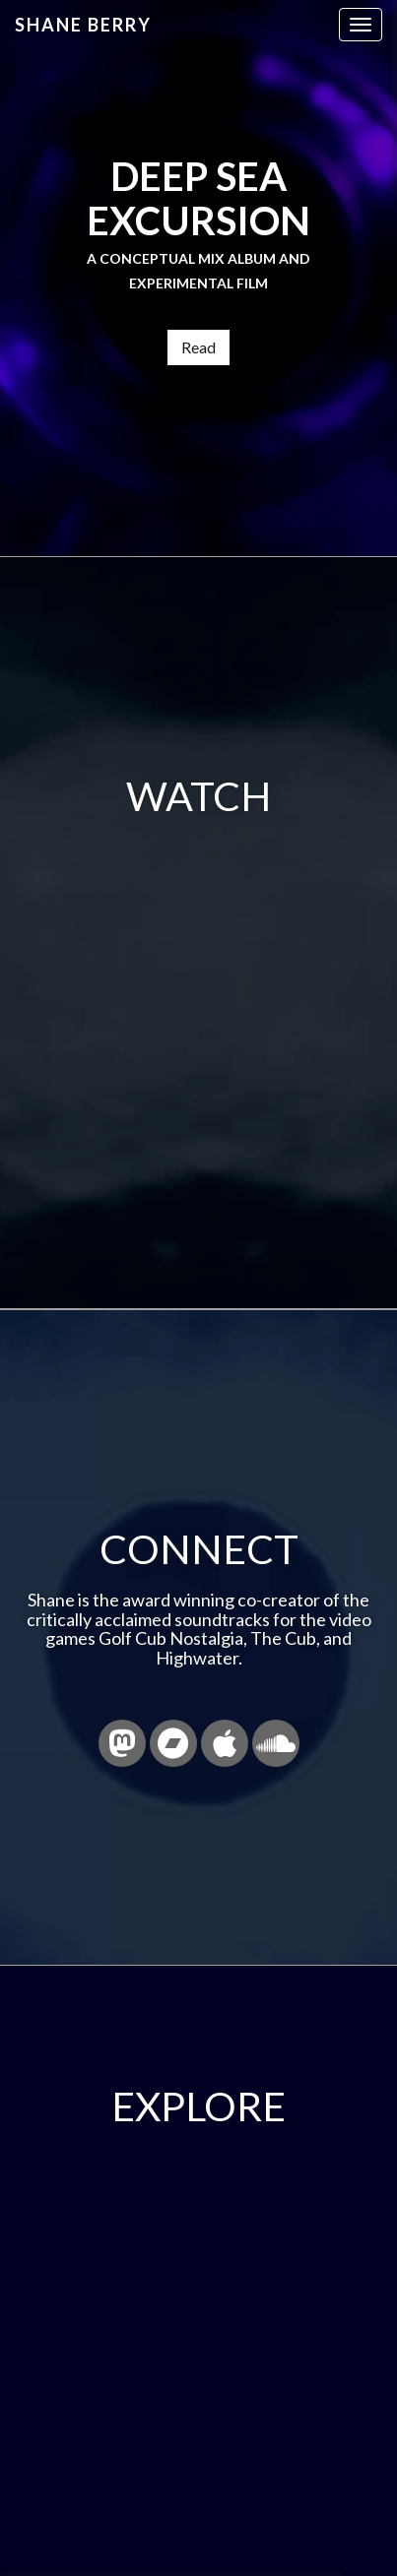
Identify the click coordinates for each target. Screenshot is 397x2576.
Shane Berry (83, 24)
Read (198, 347)
